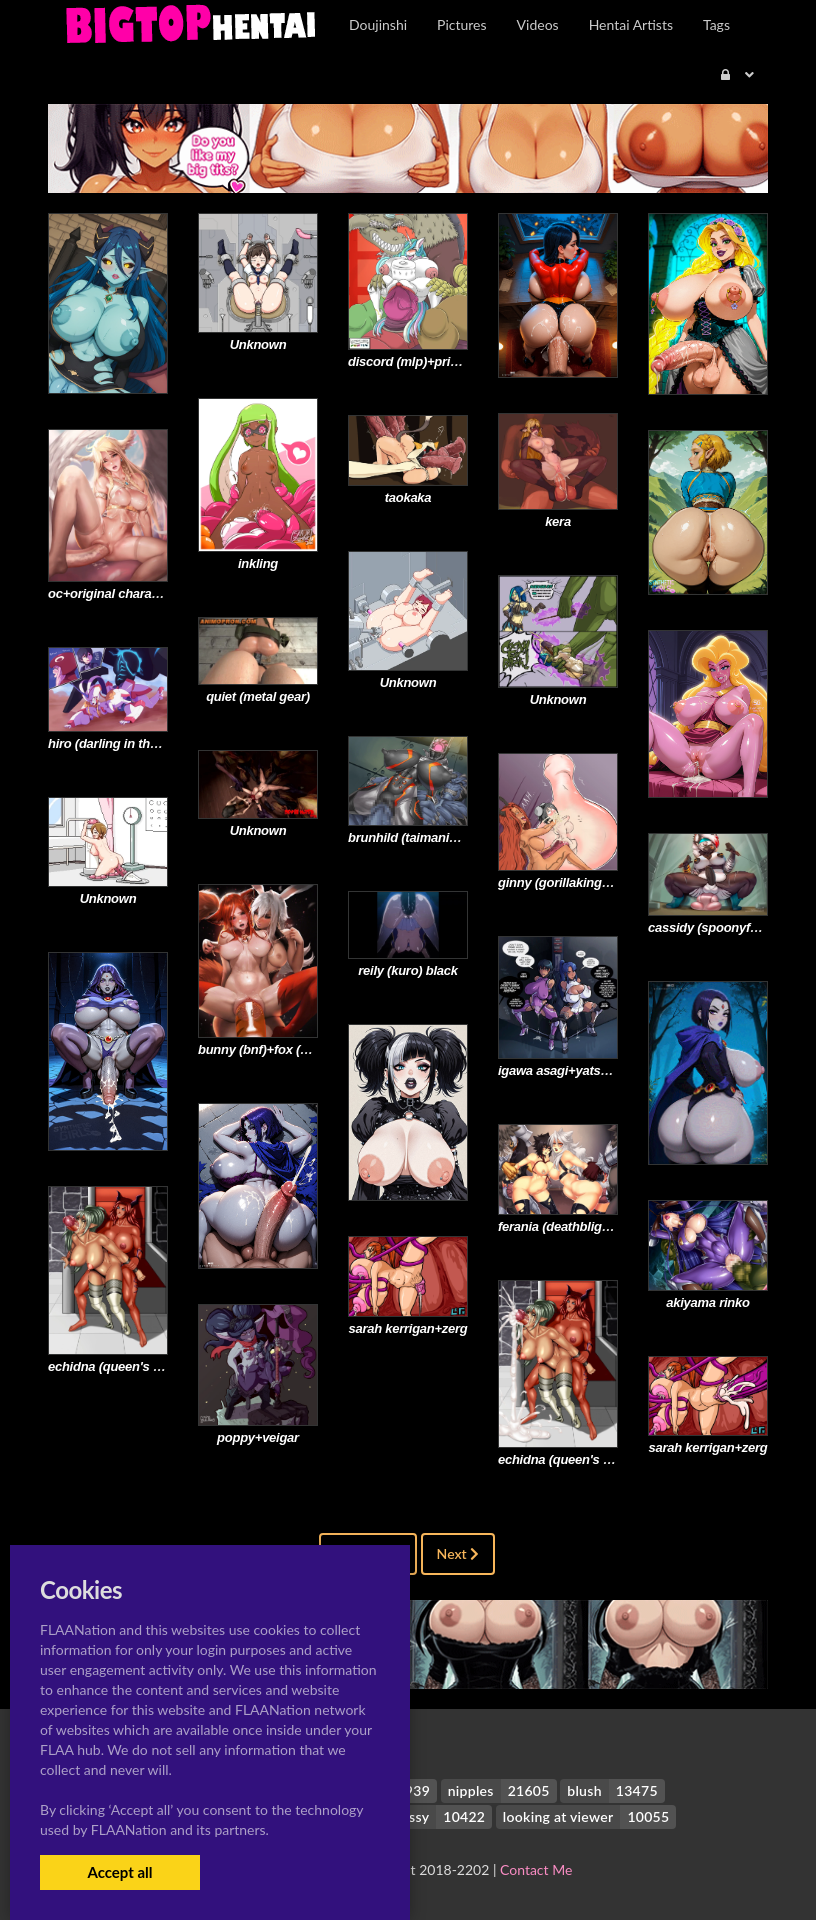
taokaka (408, 497)
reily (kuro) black (407, 970)
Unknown (258, 344)
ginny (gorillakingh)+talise (575, 882)
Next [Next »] (458, 1553)
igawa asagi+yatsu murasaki (582, 1070)
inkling (258, 563)
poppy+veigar (258, 1437)
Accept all (119, 1872)
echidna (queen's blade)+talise (138, 1366)
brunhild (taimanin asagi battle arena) (458, 837)
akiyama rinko (707, 1302)
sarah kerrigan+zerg (408, 1328)
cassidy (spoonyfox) (708, 927)
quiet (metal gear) (258, 696)
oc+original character (111, 593)
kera (558, 521)
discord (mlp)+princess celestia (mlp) (458, 361)
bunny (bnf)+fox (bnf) (261, 1049)
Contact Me (536, 1869)
